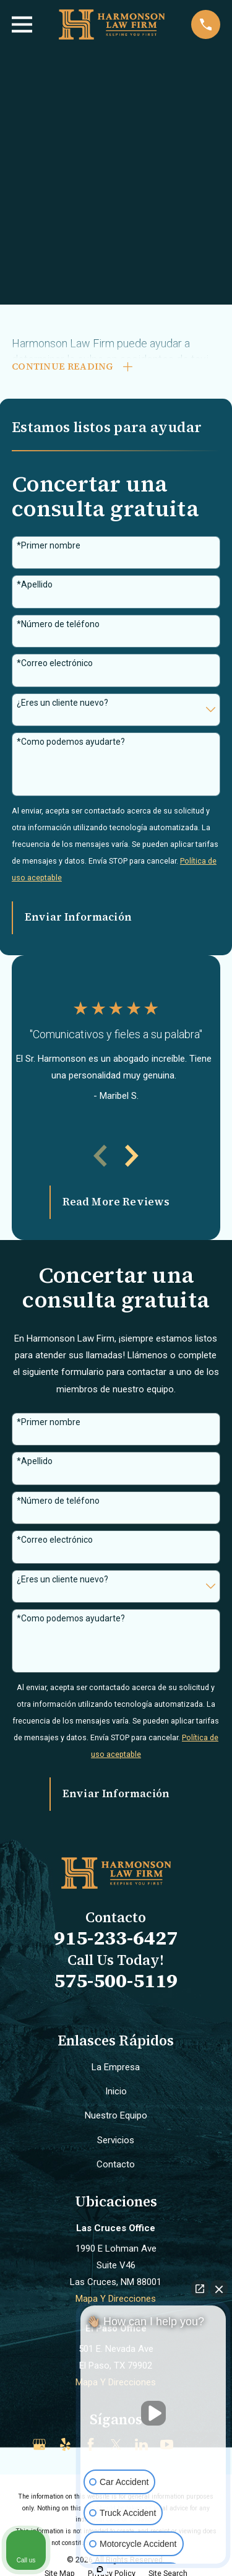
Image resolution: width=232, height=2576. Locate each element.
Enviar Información (78, 917)
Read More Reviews (116, 1202)
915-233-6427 (116, 1937)
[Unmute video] (153, 2413)
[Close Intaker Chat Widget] (219, 2288)
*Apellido (35, 585)
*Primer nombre (48, 545)
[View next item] (132, 1156)
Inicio (116, 2091)
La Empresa (116, 2067)
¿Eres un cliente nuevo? (62, 703)
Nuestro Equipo (116, 2116)
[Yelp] (65, 2444)
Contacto (116, 2164)
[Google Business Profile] (39, 2444)
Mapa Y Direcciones (115, 2299)
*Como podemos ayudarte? (71, 742)
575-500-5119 (116, 1980)
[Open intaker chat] (100, 2569)
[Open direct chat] (199, 2288)
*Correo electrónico (55, 663)
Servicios (115, 2140)
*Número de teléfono (58, 624)
